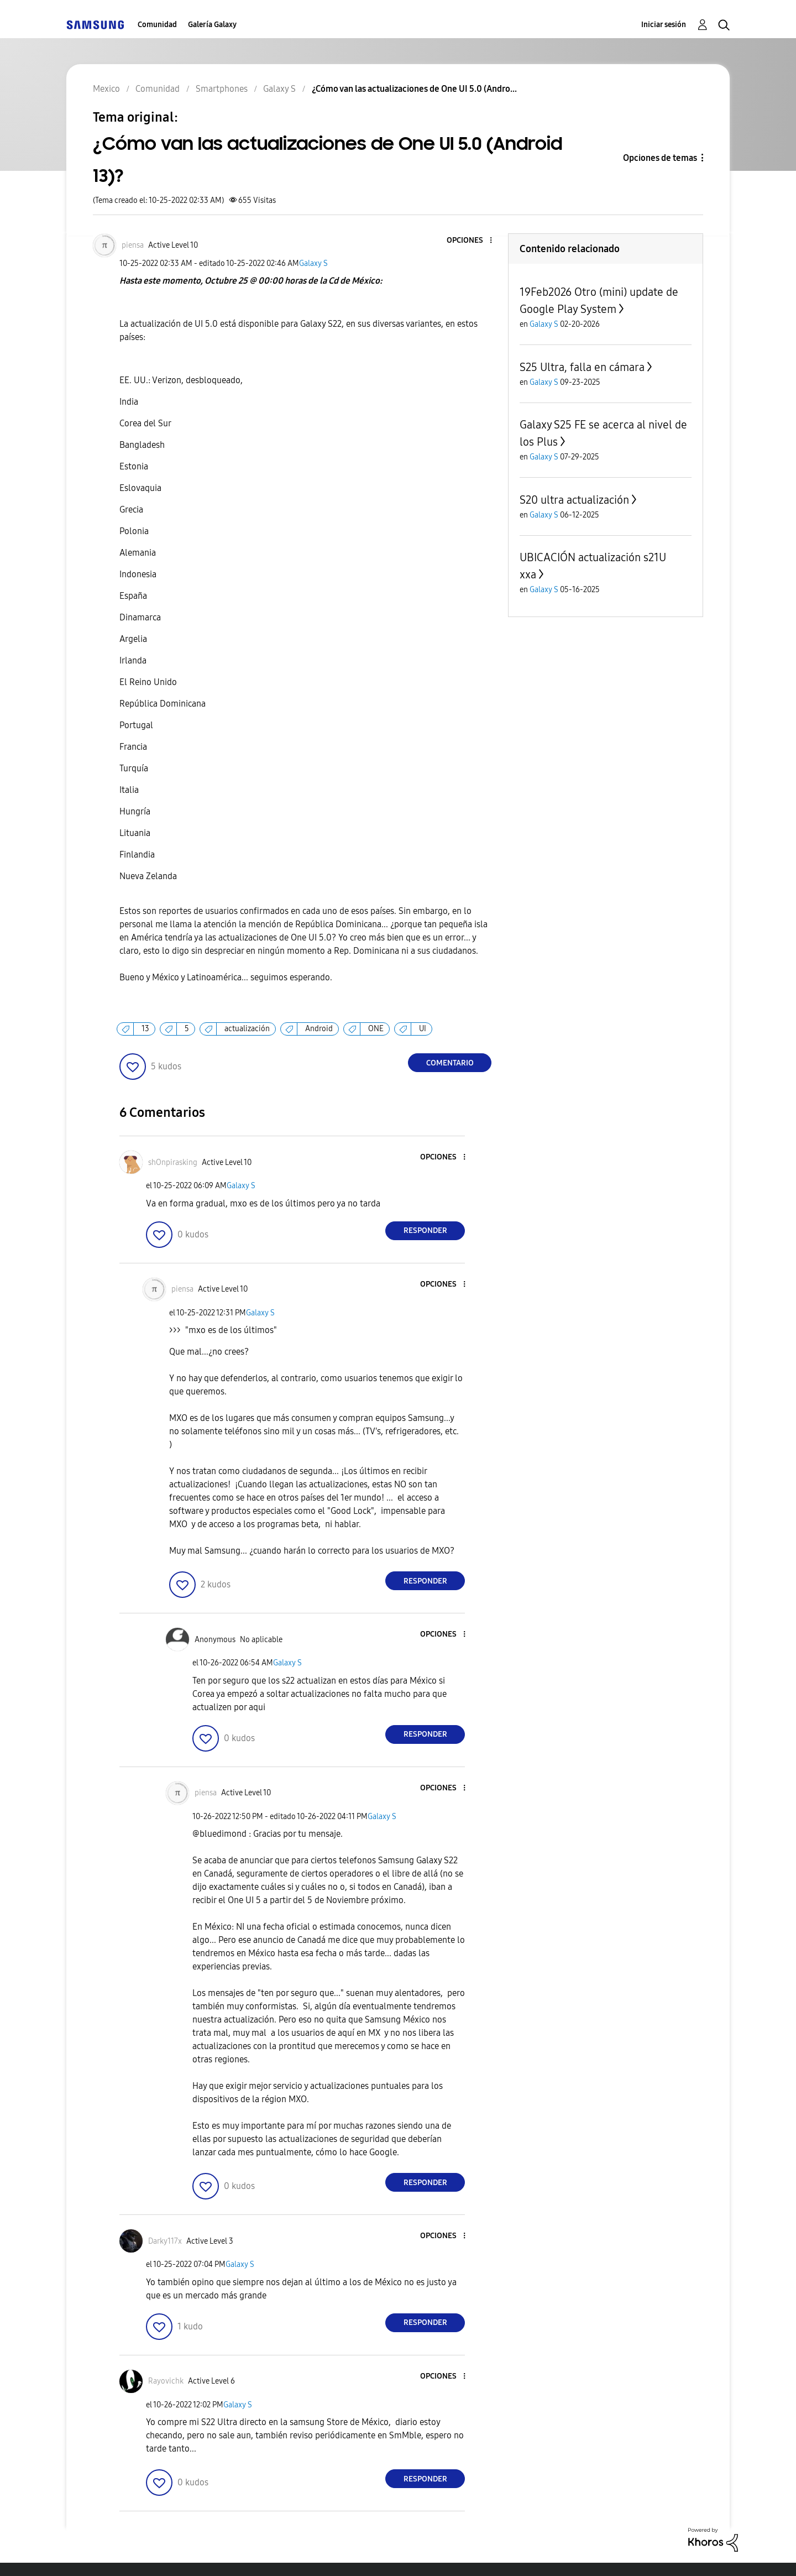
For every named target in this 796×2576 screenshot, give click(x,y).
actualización (247, 1028)
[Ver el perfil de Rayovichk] (166, 2381)
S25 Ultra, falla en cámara (582, 367)
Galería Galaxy (212, 24)
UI (422, 1028)
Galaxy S (313, 263)
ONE (376, 1028)
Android (319, 1028)
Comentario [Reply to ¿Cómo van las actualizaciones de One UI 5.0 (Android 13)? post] (450, 1063)
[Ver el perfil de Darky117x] (165, 2241)
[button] (472, 241)
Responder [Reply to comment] (425, 1230)
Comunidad (157, 24)
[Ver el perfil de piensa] (133, 245)
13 (145, 1028)
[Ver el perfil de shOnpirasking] (172, 1162)
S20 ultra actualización (574, 499)
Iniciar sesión (663, 24)
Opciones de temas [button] (660, 158)
